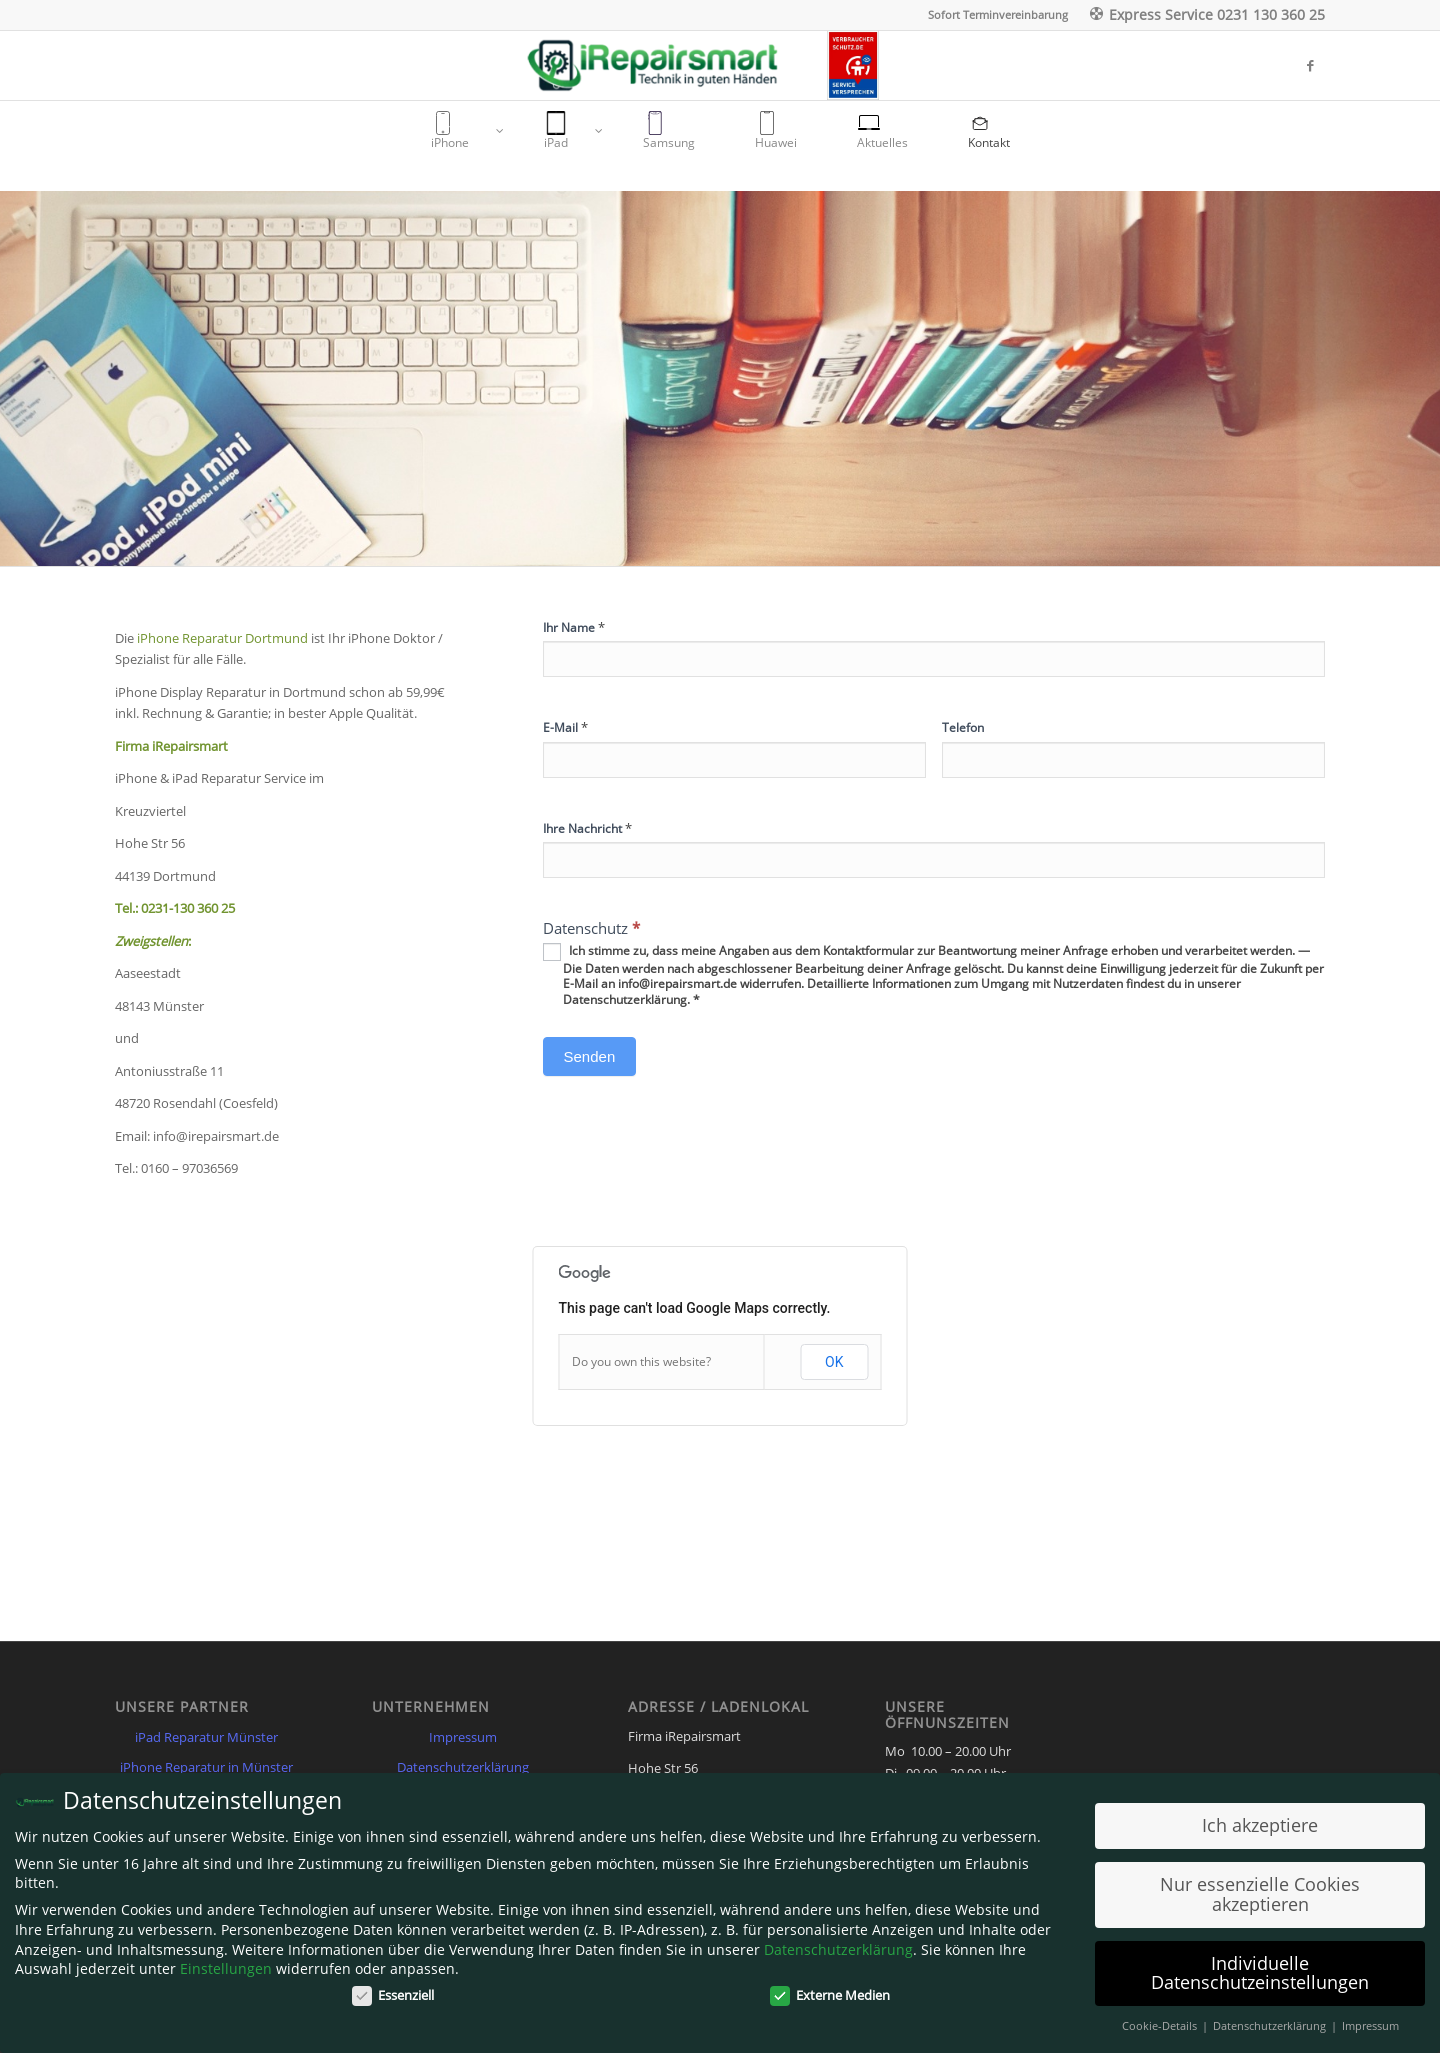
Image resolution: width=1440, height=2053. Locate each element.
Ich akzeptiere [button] (1260, 1825)
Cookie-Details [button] (1161, 2026)
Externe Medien (830, 1995)
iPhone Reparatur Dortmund (224, 638)
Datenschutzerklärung (463, 1767)
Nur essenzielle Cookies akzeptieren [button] (1260, 1894)
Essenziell (393, 1995)
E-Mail (565, 727)
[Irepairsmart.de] (674, 65)
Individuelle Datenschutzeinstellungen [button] (1260, 1973)
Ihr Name (574, 627)
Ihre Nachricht (587, 828)
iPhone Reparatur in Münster (206, 1767)
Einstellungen (226, 1968)
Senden (590, 1056)
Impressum (463, 1737)
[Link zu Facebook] (1310, 65)
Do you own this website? (641, 1361)
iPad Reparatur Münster (206, 1737)
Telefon (963, 727)
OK (834, 1362)
